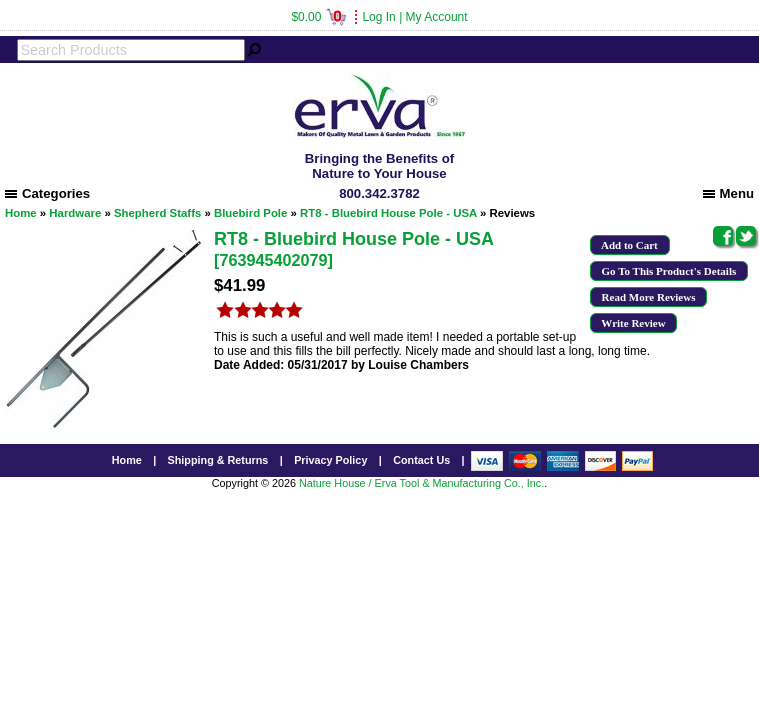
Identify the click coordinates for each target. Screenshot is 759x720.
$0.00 (318, 17)
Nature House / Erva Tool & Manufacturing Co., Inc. (421, 483)
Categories (47, 193)
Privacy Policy (330, 460)
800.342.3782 (379, 193)
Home (21, 213)
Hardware (75, 213)
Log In (378, 17)
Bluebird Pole (250, 213)
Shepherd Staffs (157, 213)
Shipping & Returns (218, 460)
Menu (728, 193)
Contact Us (421, 460)
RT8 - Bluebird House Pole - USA (388, 213)
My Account (437, 17)
